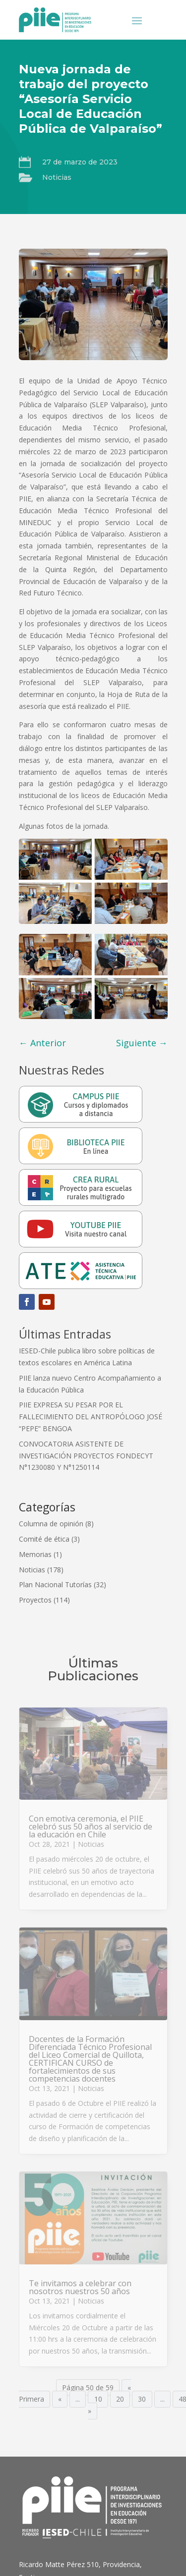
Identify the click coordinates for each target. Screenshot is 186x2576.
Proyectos (35, 1600)
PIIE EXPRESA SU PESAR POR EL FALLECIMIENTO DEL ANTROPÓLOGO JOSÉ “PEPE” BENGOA (90, 1416)
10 (98, 2399)
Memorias (35, 1554)
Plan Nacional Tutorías (55, 1584)
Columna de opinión (51, 1523)
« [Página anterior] (60, 2399)
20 (120, 2399)
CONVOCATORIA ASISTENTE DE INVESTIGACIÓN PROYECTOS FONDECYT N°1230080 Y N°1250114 (86, 1455)
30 (142, 2399)
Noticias (56, 177)
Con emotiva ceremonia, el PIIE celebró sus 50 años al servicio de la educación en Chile (90, 1826)
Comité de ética (44, 1539)
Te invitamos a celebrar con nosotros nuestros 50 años (80, 2287)
